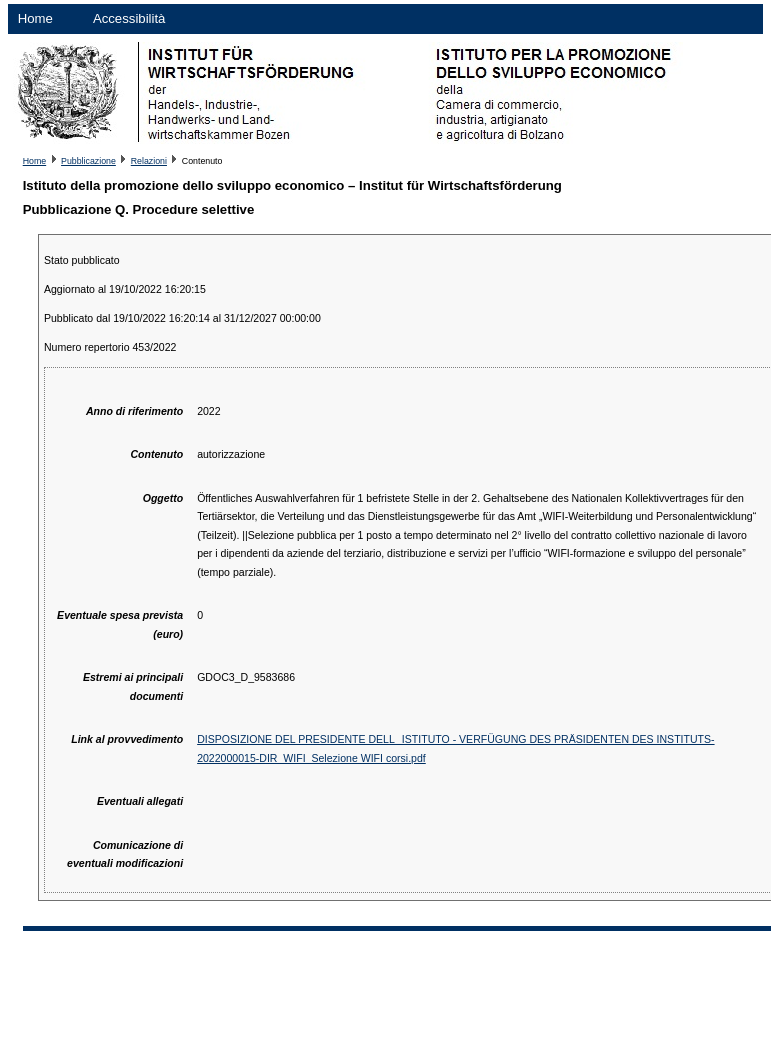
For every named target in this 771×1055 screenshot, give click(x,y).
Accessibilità (129, 18)
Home (35, 18)
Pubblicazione (88, 161)
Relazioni (149, 161)
